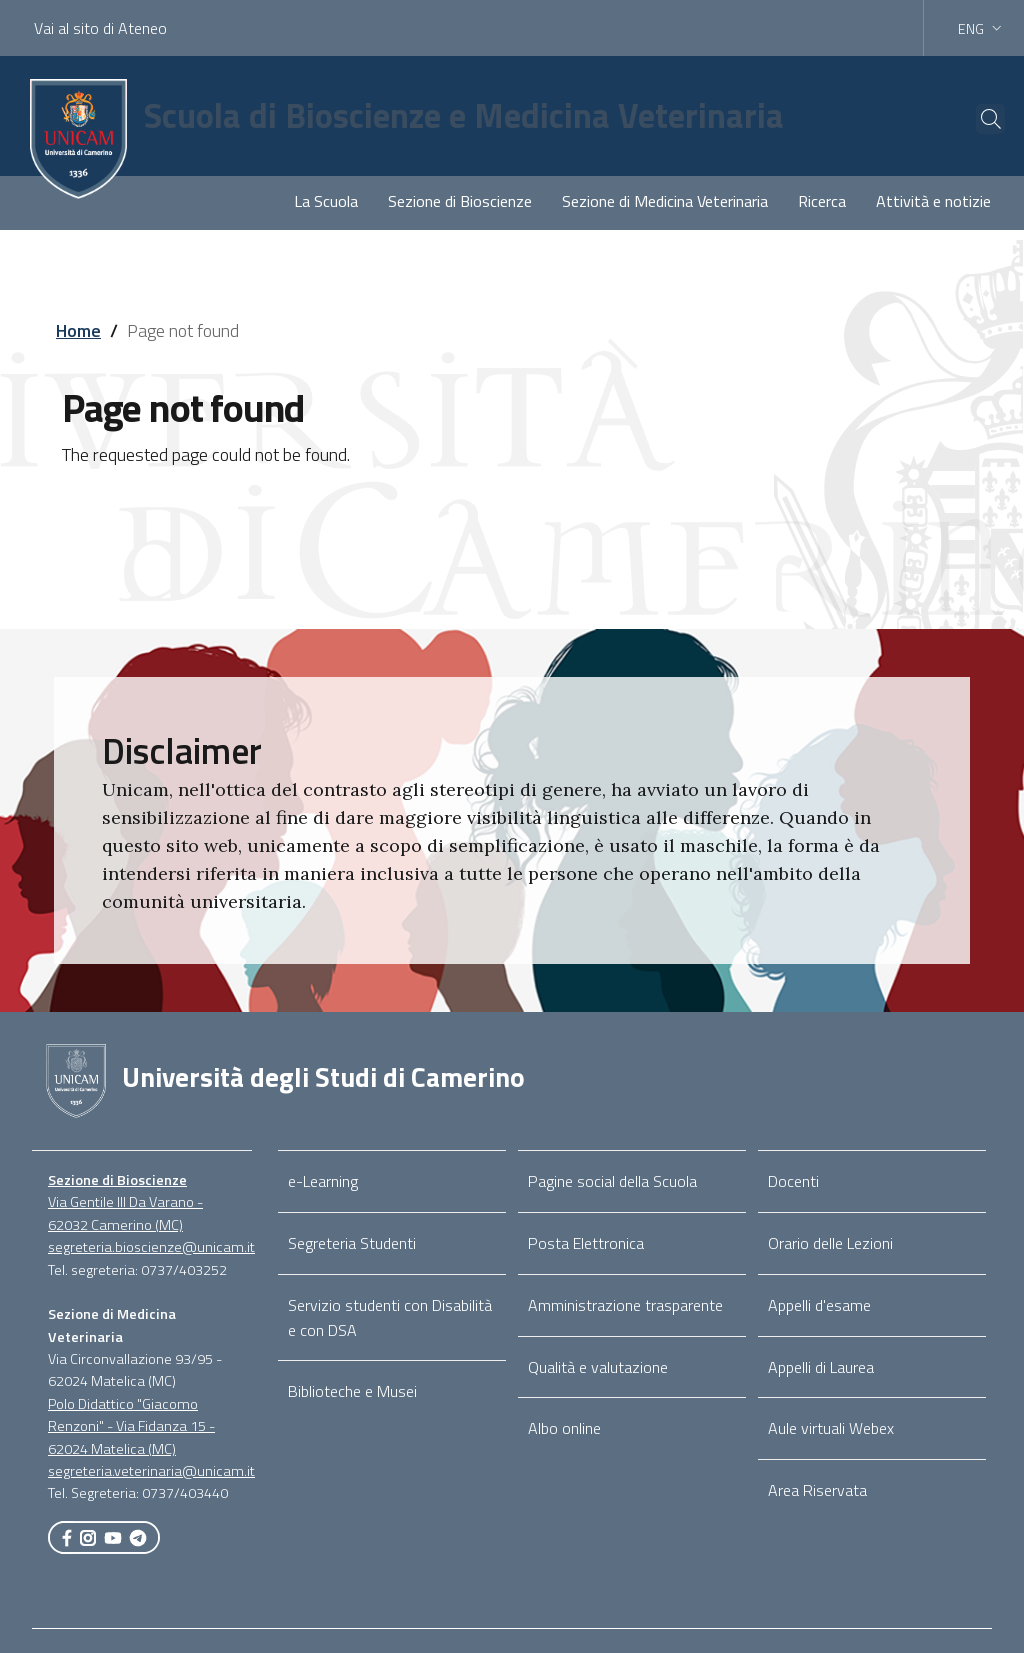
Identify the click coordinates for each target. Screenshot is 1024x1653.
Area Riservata (817, 1490)
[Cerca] (976, 119)
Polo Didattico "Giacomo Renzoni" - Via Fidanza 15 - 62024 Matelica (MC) (131, 1426)
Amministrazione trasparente (625, 1305)
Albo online (564, 1428)
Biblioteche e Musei (352, 1391)
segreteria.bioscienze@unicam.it (151, 1247)
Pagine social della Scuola (612, 1181)
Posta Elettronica (586, 1243)
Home (78, 330)
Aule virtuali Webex (831, 1428)
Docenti (793, 1181)
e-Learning (323, 1181)
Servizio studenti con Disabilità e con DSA (390, 1317)
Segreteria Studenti (352, 1243)
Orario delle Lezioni (830, 1243)
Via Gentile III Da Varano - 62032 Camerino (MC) (125, 1213)
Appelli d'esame (819, 1305)
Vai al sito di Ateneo (100, 28)
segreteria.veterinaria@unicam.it (151, 1471)
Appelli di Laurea (821, 1367)
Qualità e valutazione (598, 1367)
